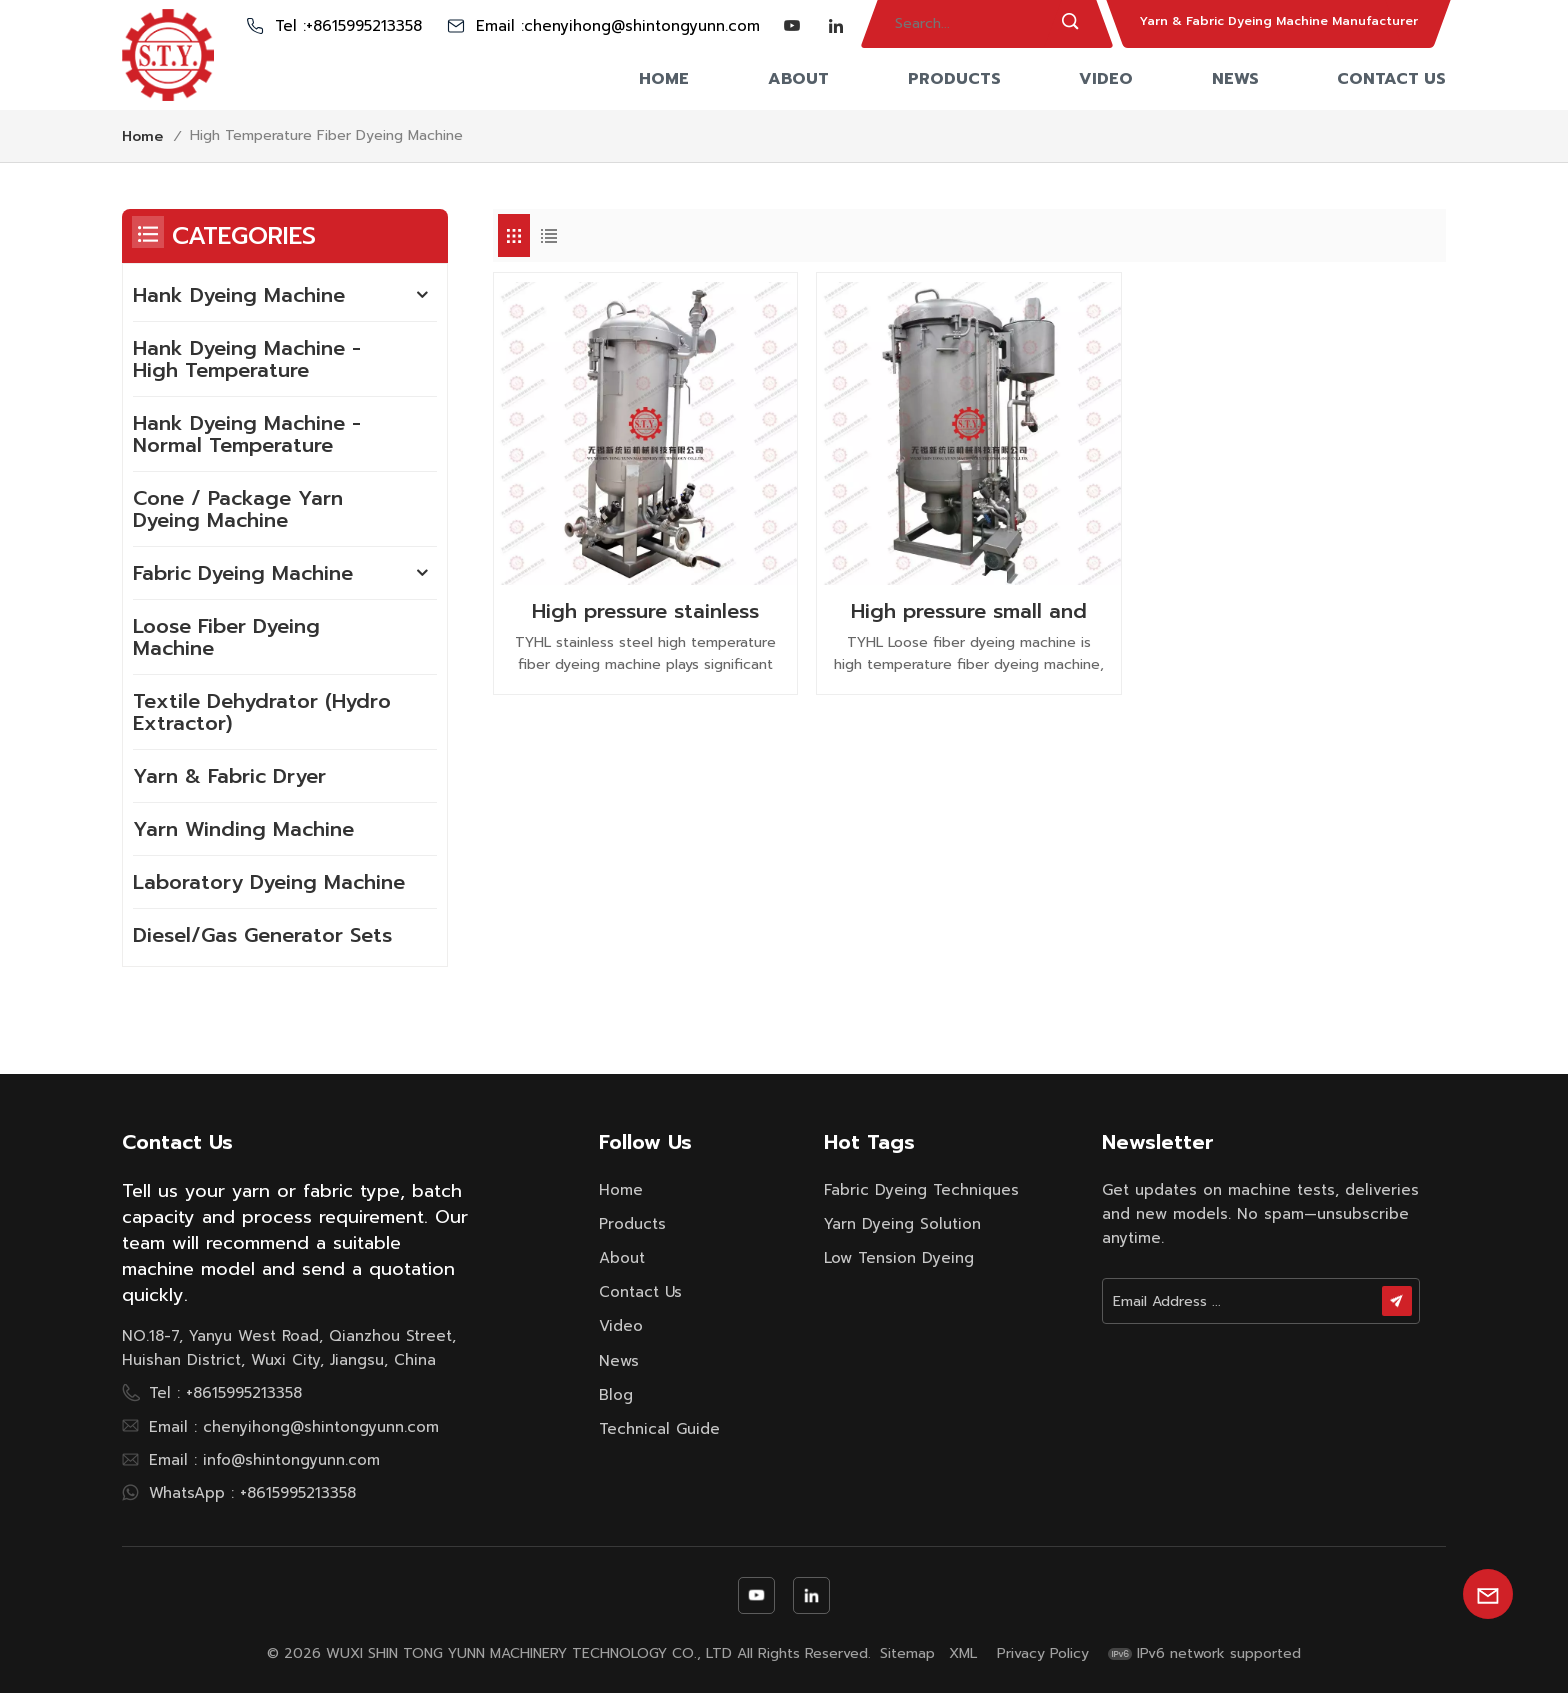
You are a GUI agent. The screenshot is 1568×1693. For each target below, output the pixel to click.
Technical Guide (659, 1429)
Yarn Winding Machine (243, 829)
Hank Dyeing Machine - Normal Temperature (247, 434)
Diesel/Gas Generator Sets (262, 935)
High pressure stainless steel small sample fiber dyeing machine (645, 611)
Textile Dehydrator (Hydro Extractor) (262, 712)
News (1235, 79)
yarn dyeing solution (902, 1224)
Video (1106, 79)
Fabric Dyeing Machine (243, 573)
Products (954, 79)
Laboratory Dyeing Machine (269, 882)
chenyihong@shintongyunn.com (642, 26)
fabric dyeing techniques (921, 1190)
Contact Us (1391, 79)
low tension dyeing (899, 1258)
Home (664, 79)
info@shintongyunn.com (291, 1460)
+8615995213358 (364, 26)
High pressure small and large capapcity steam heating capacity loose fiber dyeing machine (969, 611)
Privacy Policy (1043, 1654)
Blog (616, 1395)
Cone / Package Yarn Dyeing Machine (238, 509)
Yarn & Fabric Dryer (229, 776)
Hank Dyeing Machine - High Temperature (247, 359)
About (798, 79)
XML (963, 1654)
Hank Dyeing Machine (239, 295)
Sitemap (907, 1654)
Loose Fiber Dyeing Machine (226, 637)
